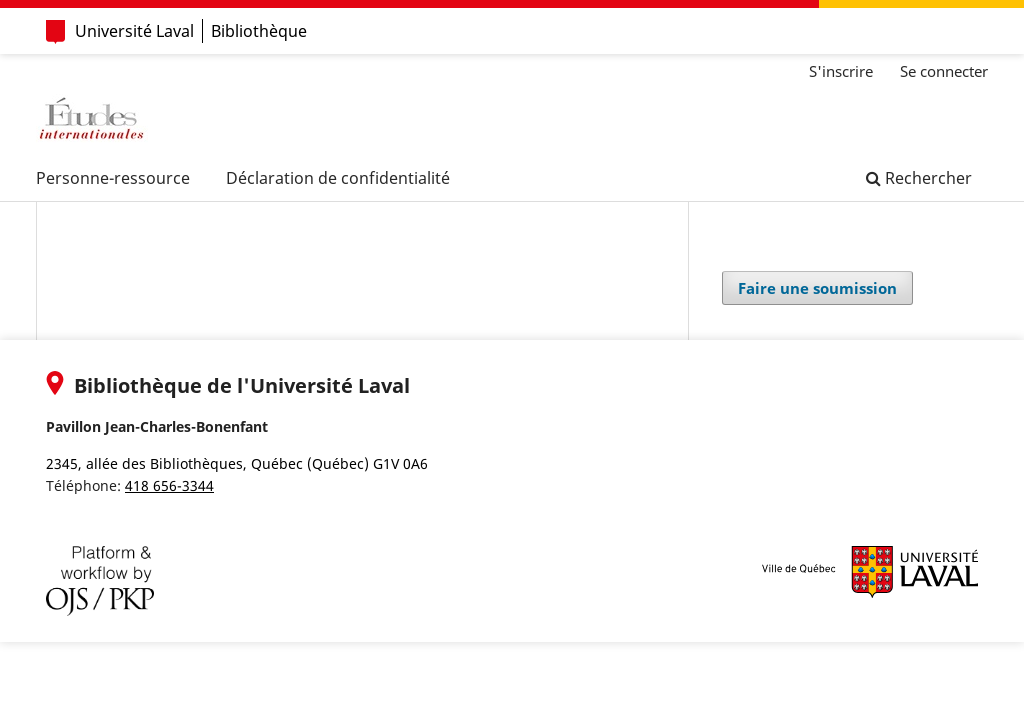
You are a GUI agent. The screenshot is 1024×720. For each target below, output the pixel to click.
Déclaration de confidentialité (338, 178)
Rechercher (919, 178)
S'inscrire (841, 71)
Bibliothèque (259, 31)
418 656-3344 (169, 485)
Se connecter (944, 71)
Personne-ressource (113, 178)
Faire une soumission (817, 288)
